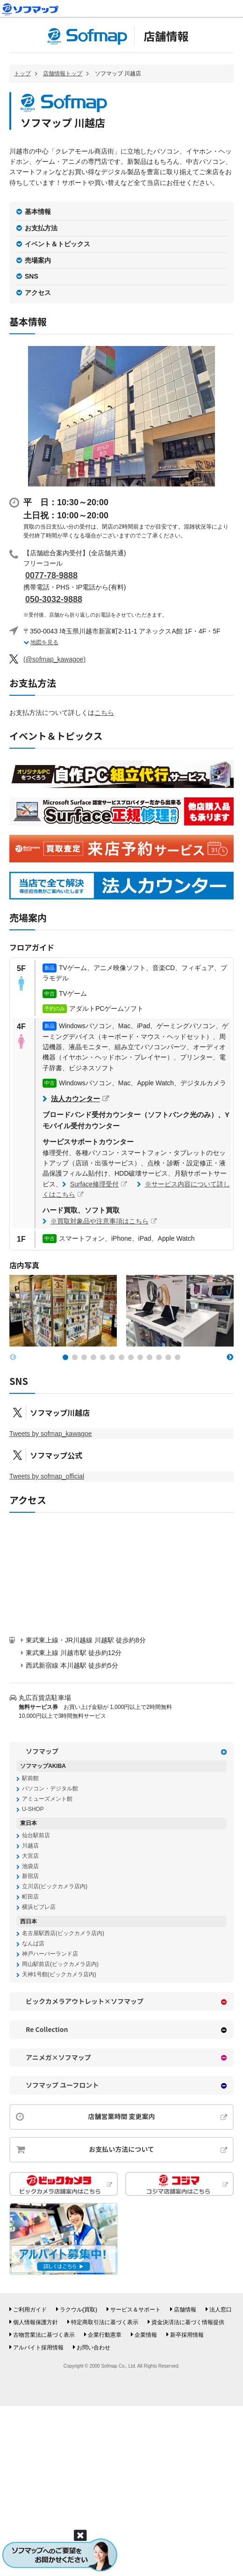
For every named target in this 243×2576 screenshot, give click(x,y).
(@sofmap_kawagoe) (54, 659)
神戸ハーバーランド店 (50, 1953)
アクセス (38, 292)
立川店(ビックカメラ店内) (54, 1886)
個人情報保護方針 (35, 2322)
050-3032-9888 (53, 599)
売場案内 (38, 260)
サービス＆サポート (135, 2309)
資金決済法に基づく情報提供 (187, 2322)
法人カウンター (75, 1099)
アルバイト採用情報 (38, 2347)
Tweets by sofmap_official (46, 1476)
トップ (22, 73)
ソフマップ (42, 1751)
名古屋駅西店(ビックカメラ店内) (63, 1933)
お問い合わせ (93, 2347)
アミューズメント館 (47, 1799)
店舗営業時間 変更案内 (121, 2116)
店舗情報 (166, 36)
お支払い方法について (121, 2149)
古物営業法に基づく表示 (44, 2335)
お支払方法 (41, 228)
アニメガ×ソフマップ (58, 2057)
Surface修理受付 (94, 1184)
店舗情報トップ (62, 73)
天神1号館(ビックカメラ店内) (59, 1974)
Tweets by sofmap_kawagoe (50, 1433)
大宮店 (30, 1856)
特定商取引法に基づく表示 (104, 2322)
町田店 (30, 1896)
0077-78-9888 (51, 575)
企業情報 (146, 2335)
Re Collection (47, 2029)
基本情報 (38, 211)
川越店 (30, 1845)
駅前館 (30, 1778)
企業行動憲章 (105, 2335)
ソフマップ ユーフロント (62, 2085)
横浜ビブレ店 (39, 1907)
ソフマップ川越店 (60, 1412)
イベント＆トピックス (57, 244)
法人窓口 (220, 2309)
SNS (31, 276)
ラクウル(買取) (78, 2309)
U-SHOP (33, 1809)
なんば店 (33, 1943)
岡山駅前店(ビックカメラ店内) (60, 1964)
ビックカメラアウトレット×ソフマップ (84, 2001)
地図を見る (44, 642)
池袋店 (30, 1866)
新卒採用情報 (187, 2335)
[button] (65, 1357)
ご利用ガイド (30, 2309)
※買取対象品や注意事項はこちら (99, 1221)
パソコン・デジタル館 (50, 1788)
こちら (104, 712)
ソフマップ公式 (56, 1455)
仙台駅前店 (36, 1835)
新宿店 (30, 1876)
